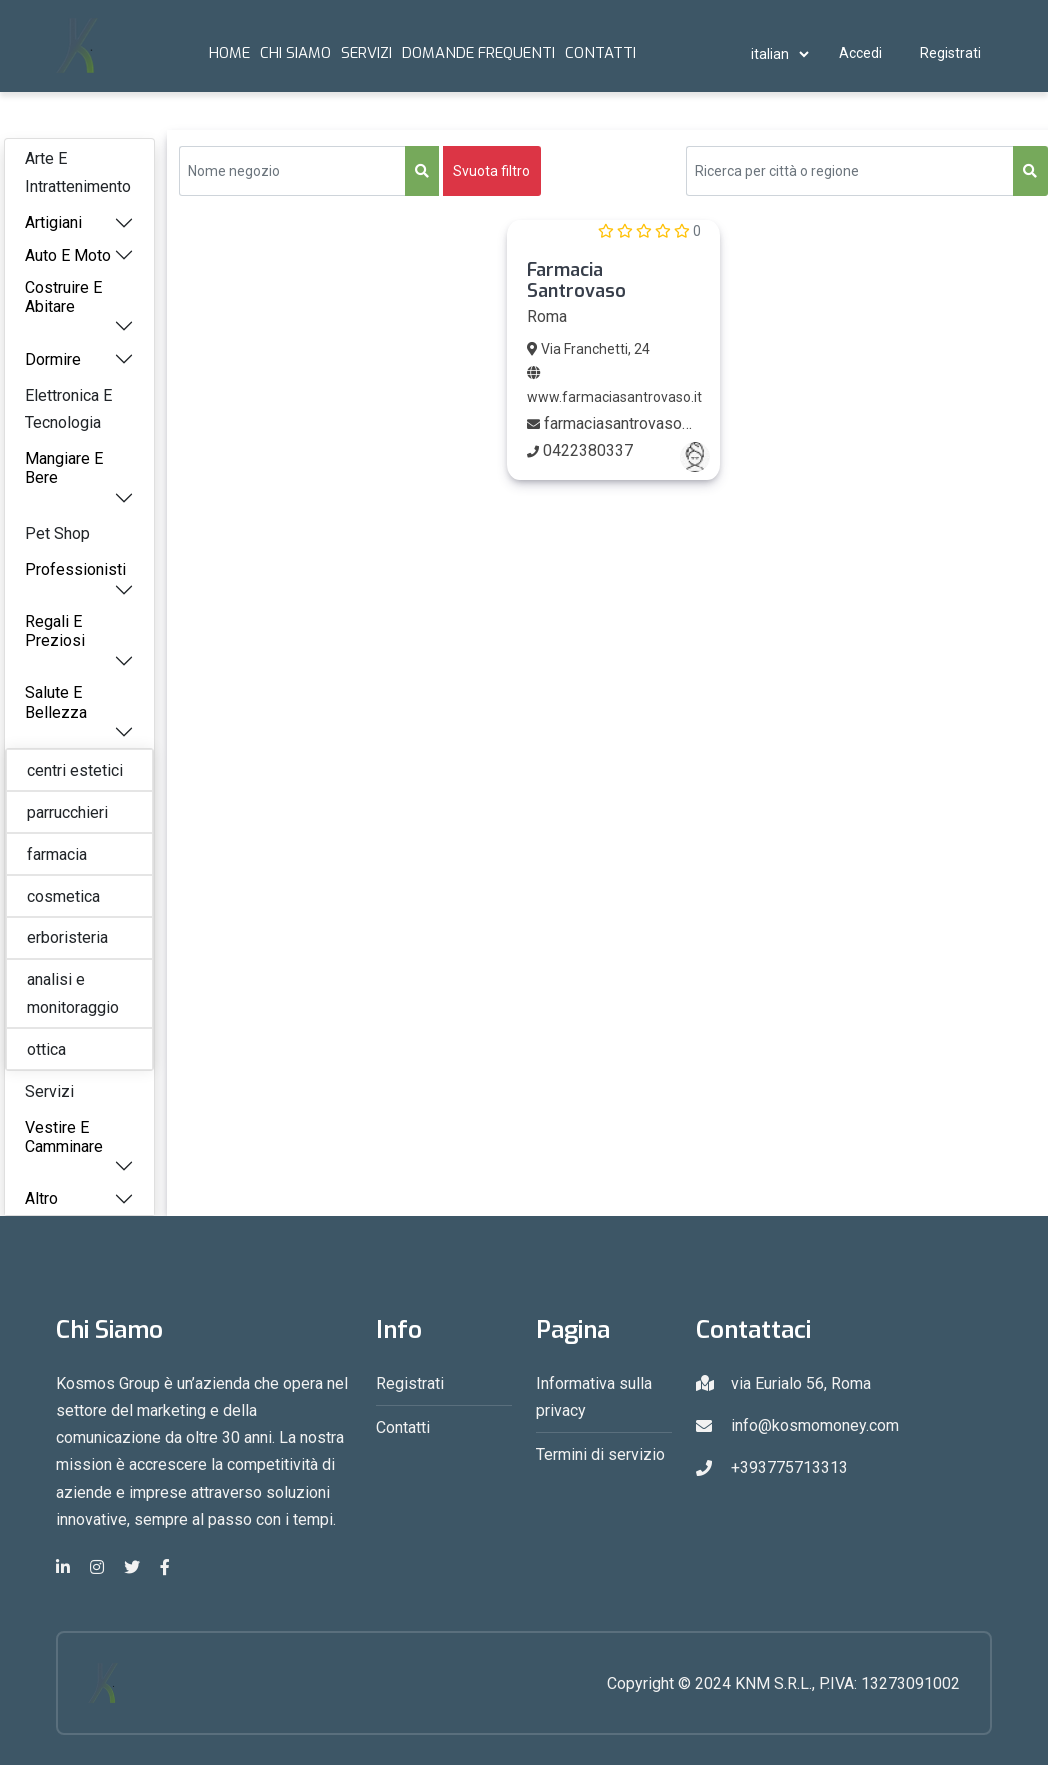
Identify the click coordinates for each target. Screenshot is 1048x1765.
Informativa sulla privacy (594, 1397)
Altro (41, 1198)
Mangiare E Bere (64, 468)
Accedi (860, 53)
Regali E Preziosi (55, 631)
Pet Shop (57, 533)
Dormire (53, 359)
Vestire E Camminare (64, 1137)
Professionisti (75, 569)
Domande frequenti (478, 53)
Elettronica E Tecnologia (68, 409)
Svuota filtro (491, 171)
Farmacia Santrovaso (576, 281)
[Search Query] (850, 171)
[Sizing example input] (292, 171)
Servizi (366, 53)
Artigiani (53, 222)
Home (229, 53)
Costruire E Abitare (63, 297)
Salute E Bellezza (56, 702)
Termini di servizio (600, 1454)
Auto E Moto (68, 255)
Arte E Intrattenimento (78, 172)
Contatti (600, 53)
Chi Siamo (295, 53)
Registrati (950, 53)
